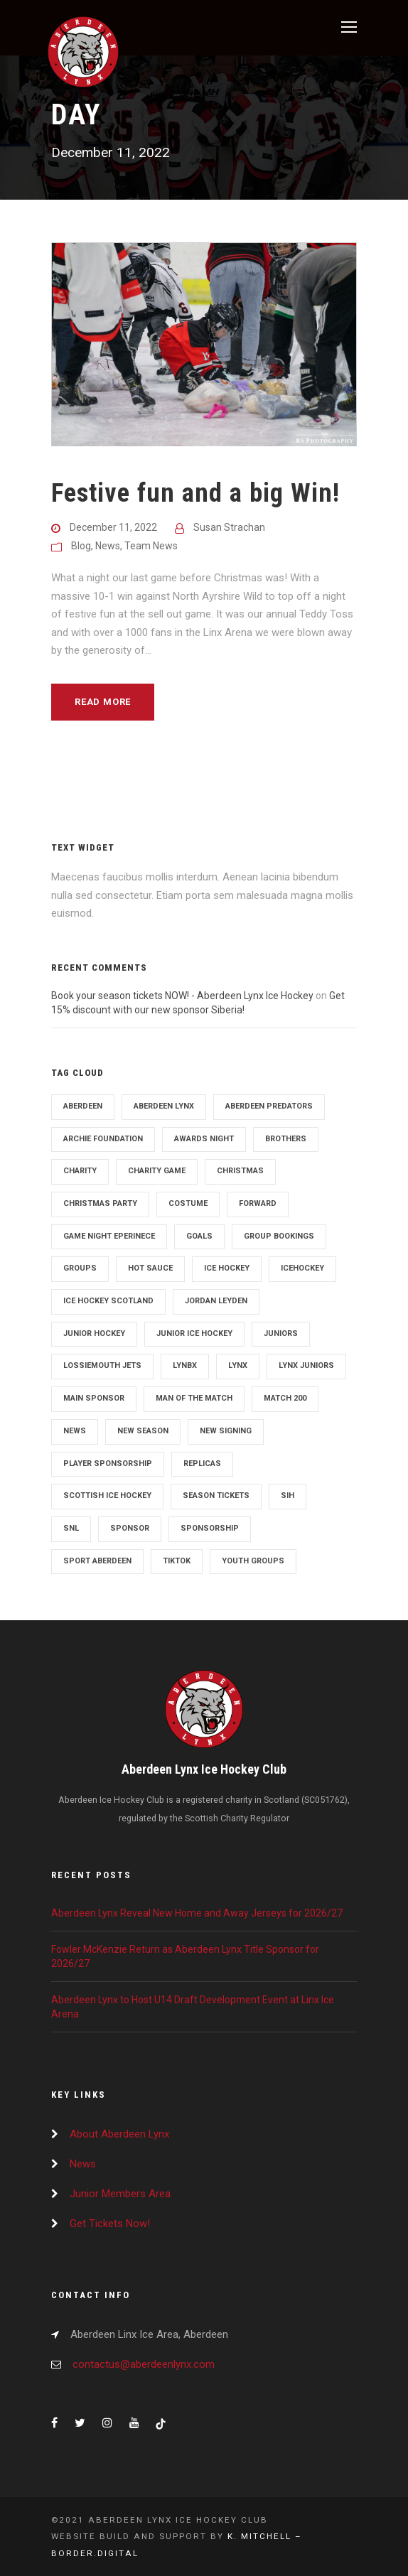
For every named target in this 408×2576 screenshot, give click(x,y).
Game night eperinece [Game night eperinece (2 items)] (109, 1236)
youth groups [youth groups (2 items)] (253, 1560)
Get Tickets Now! (110, 2223)
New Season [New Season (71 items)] (142, 1430)
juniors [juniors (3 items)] (281, 1333)
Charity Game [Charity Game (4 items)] (157, 1170)
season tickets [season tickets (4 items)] (216, 1495)
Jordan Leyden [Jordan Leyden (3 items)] (216, 1300)
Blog (81, 545)
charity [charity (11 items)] (80, 1170)
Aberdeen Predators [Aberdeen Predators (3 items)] (269, 1106)
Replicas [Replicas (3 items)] (202, 1463)
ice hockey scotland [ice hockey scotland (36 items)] (108, 1300)
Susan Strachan (229, 527)
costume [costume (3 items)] (188, 1203)
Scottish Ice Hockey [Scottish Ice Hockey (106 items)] (107, 1495)
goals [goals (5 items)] (199, 1236)
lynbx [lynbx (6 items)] (185, 1365)
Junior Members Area (120, 2193)
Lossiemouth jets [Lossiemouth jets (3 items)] (102, 1365)
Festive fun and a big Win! (195, 493)
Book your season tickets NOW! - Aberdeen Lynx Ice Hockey (182, 995)
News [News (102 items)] (74, 1430)
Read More (103, 701)
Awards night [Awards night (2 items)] (204, 1138)
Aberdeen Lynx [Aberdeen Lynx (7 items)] (164, 1106)
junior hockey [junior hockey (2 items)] (94, 1333)
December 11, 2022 (113, 527)
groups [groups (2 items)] (80, 1268)
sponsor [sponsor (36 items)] (129, 1528)
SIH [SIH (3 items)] (287, 1495)
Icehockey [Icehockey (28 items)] (302, 1268)
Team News (151, 545)
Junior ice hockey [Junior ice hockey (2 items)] (194, 1333)
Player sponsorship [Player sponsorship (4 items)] (107, 1463)
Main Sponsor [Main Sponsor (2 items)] (93, 1398)
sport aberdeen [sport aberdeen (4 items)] (97, 1560)
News (107, 545)
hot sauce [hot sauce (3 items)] (150, 1268)
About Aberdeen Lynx (119, 2134)
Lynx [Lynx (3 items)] (237, 1365)
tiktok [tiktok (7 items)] (176, 1560)
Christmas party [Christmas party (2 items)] (100, 1203)
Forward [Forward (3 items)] (258, 1203)
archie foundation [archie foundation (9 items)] (103, 1138)
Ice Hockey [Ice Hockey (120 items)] (226, 1268)
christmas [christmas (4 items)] (240, 1170)
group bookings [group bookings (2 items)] (279, 1236)
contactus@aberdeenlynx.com (144, 2364)
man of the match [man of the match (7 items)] (194, 1398)
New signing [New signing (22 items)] (226, 1430)
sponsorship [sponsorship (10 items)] (210, 1528)
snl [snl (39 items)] (71, 1528)
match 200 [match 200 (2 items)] (285, 1398)
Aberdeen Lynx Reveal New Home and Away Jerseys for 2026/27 (197, 1913)
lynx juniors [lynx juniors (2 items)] (306, 1365)
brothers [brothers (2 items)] (285, 1138)
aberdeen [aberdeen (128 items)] (82, 1106)
